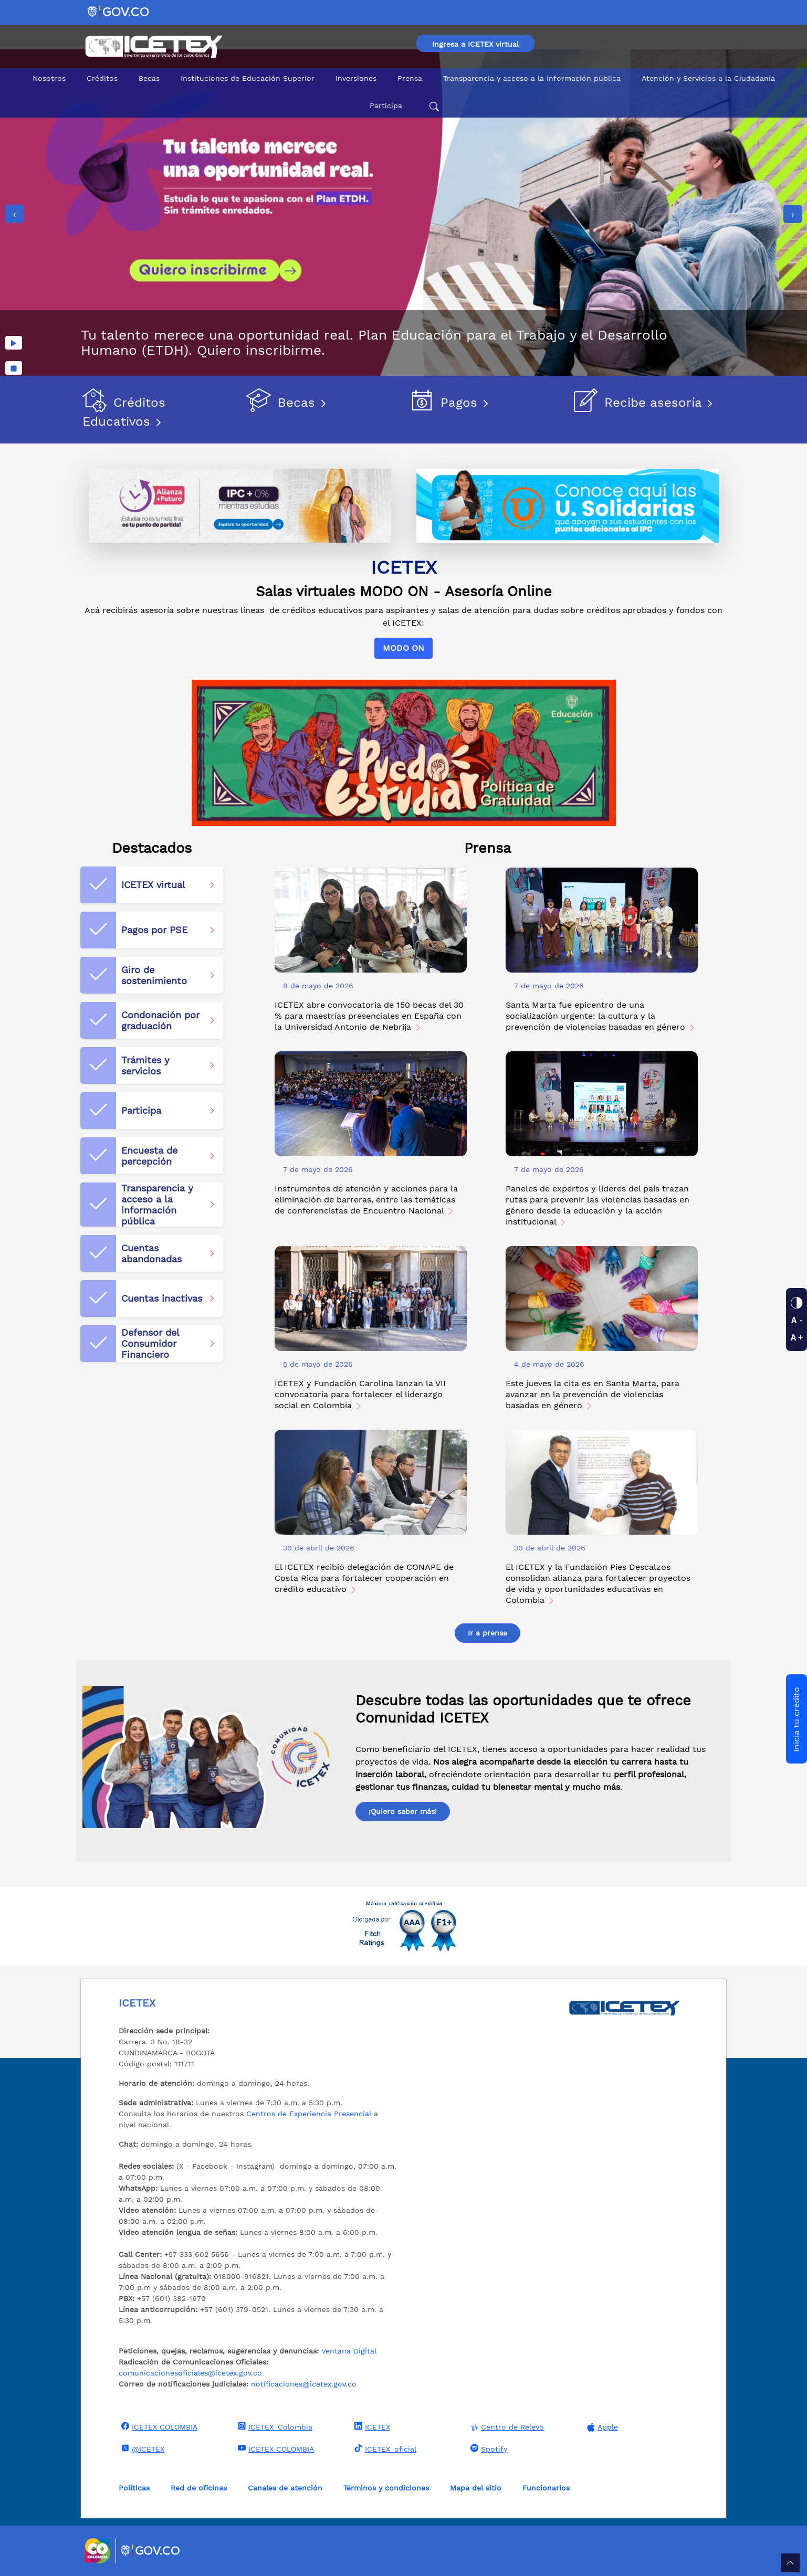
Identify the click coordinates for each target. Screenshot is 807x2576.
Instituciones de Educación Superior (248, 78)
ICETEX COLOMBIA (158, 2426)
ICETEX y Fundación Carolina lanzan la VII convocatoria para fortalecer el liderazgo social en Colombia (360, 1394)
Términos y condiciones (386, 2488)
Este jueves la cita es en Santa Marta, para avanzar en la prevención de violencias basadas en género (592, 1394)
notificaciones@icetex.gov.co (304, 2384)
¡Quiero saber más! (403, 1811)
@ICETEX (141, 2448)
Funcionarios (546, 2488)
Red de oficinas (199, 2488)
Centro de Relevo (506, 2427)
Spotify (487, 2448)
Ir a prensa (487, 1633)
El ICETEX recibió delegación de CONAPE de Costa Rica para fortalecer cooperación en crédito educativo (364, 1578)
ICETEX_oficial (384, 2448)
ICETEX (371, 2426)
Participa (386, 105)
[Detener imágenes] (13, 368)
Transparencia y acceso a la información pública (532, 78)
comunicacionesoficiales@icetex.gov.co (190, 2373)
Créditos (102, 78)
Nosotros (49, 78)
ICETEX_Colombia (273, 2426)
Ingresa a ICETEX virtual (475, 44)
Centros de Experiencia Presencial (308, 2113)
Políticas (134, 2488)
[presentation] (14, 214)
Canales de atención (285, 2488)
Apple (601, 2427)
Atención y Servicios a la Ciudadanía (708, 78)
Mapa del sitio (475, 2488)
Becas (149, 78)
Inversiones (356, 78)
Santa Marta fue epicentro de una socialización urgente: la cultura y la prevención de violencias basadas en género (601, 1016)
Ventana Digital (348, 2351)
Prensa (409, 78)
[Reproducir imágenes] (13, 343)
